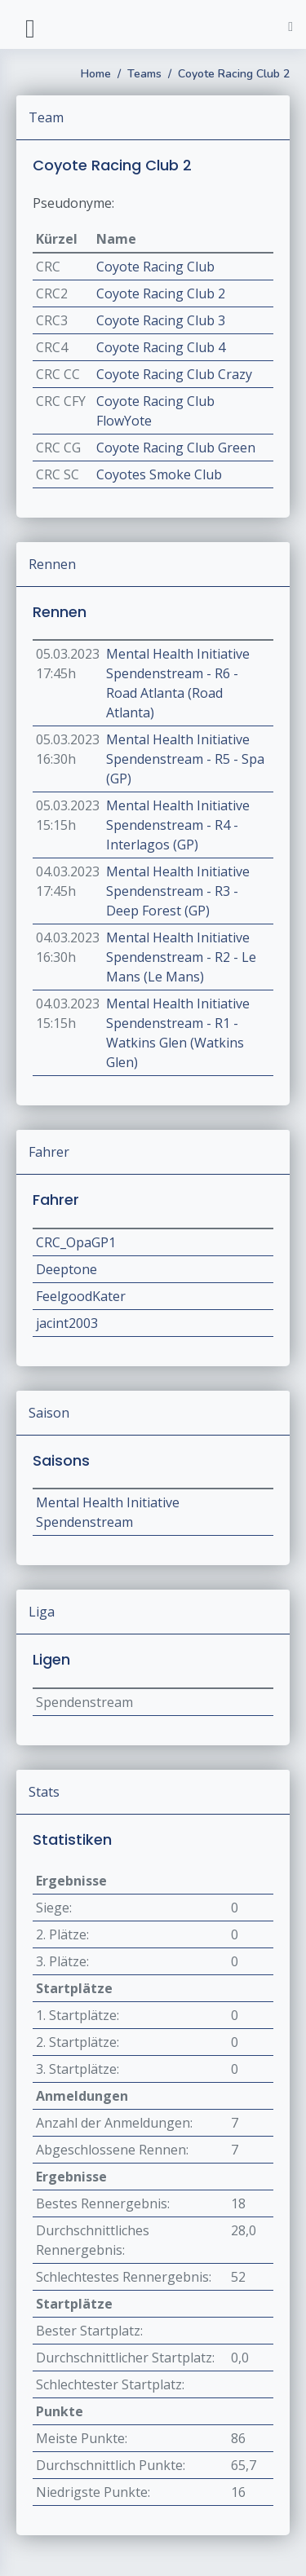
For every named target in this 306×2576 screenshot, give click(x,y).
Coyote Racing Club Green (175, 448)
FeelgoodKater (81, 1296)
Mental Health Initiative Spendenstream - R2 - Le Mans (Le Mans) (181, 957)
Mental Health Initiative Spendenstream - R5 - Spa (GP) (185, 758)
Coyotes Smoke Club (159, 474)
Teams (144, 74)
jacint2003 (67, 1323)
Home (96, 74)
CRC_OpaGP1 (76, 1242)
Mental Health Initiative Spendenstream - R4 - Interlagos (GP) (178, 825)
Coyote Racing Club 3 (160, 320)
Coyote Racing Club (155, 267)
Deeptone (66, 1269)
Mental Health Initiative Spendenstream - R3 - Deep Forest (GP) (178, 891)
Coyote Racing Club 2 (234, 74)
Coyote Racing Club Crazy (174, 374)
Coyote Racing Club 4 (160, 347)
